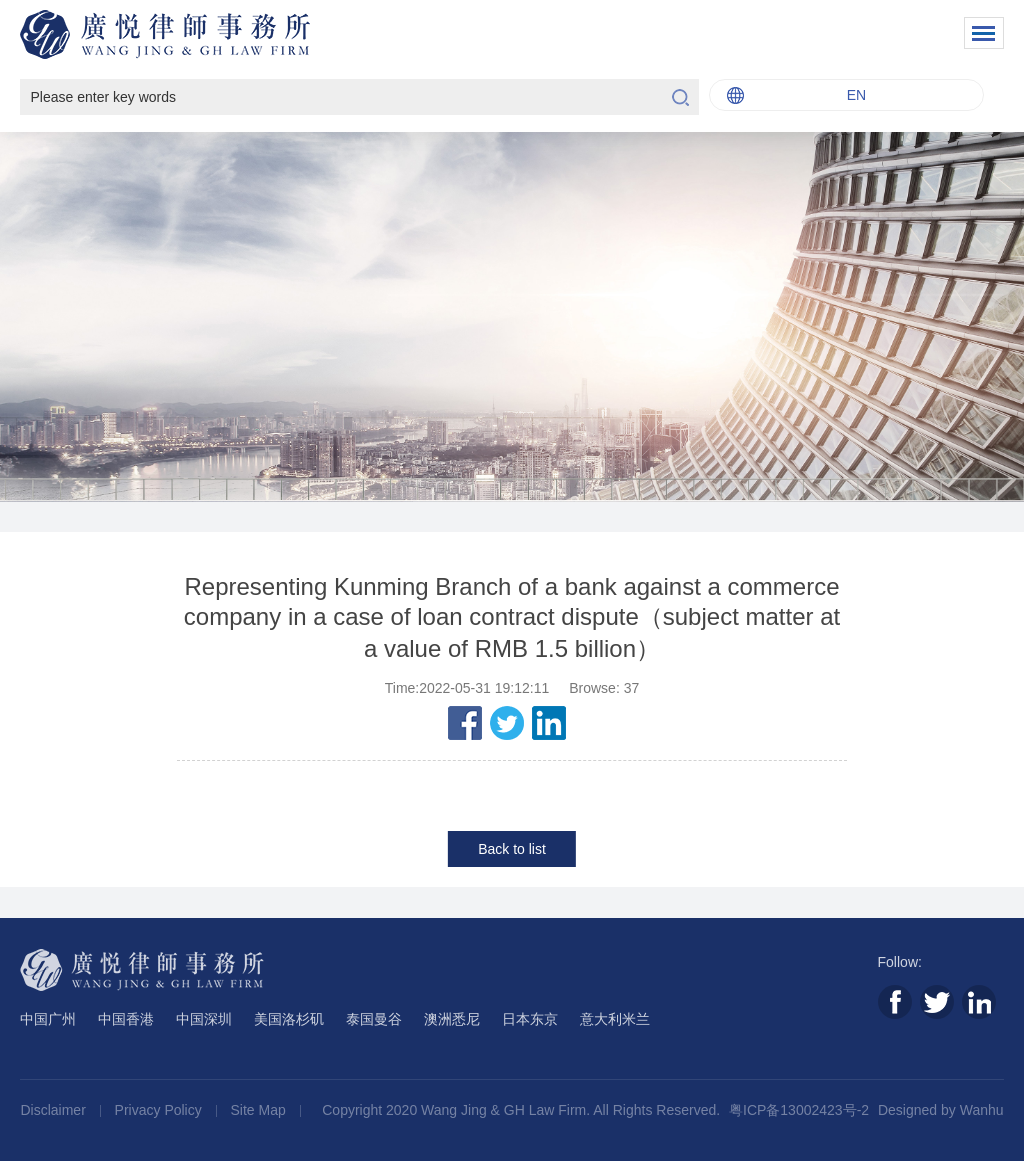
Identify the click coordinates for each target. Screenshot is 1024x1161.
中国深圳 (204, 1019)
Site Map (260, 1110)
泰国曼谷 (374, 1019)
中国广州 (48, 1019)
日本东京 (530, 1019)
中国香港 (126, 1019)
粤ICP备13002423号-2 (799, 1110)
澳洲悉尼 (452, 1019)
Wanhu (982, 1110)
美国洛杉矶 (289, 1019)
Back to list (512, 849)
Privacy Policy (160, 1110)
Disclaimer (54, 1110)
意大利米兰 (615, 1019)
